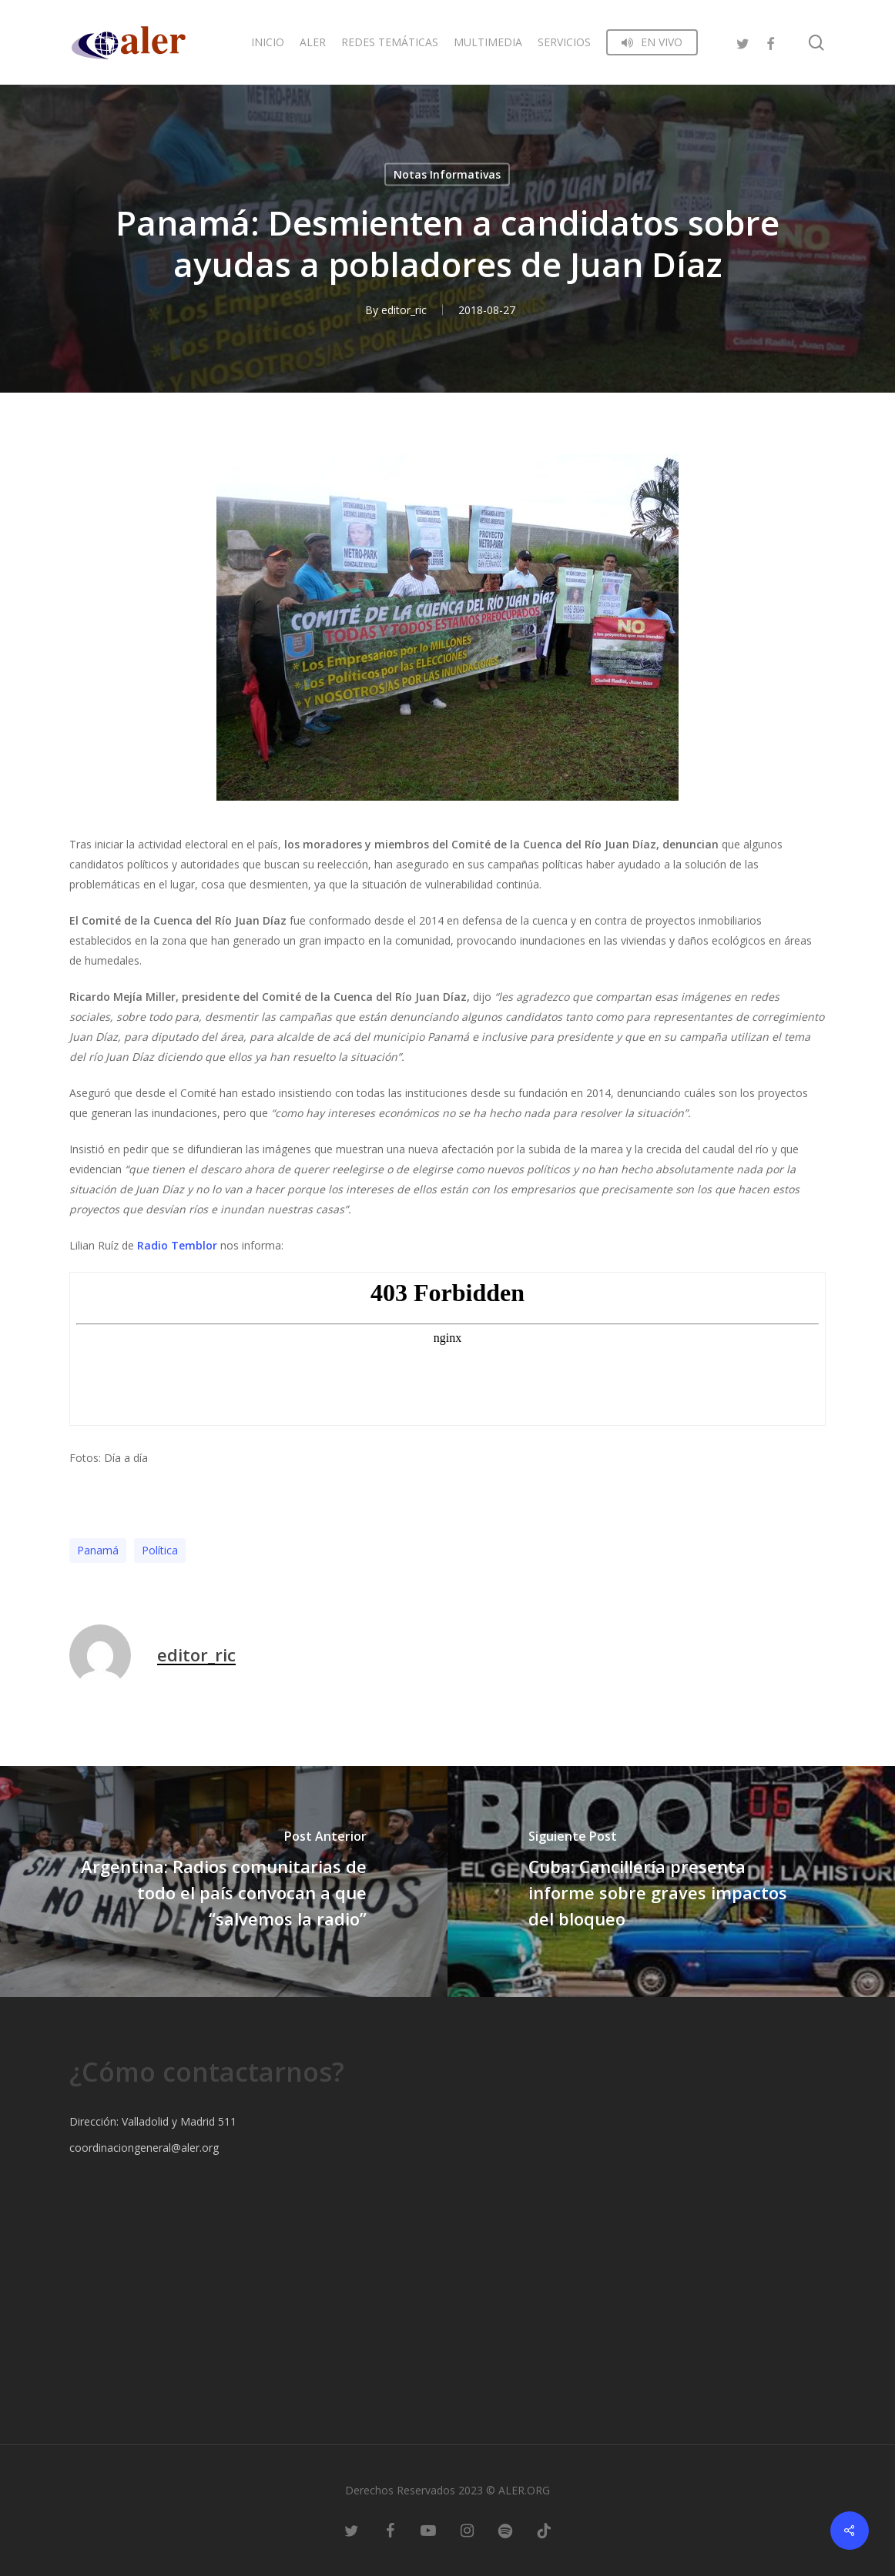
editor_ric (404, 310)
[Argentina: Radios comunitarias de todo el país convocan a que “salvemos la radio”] (224, 1881)
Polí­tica (160, 1550)
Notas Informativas (447, 174)
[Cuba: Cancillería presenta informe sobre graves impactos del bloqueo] (671, 1881)
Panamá (98, 1550)
